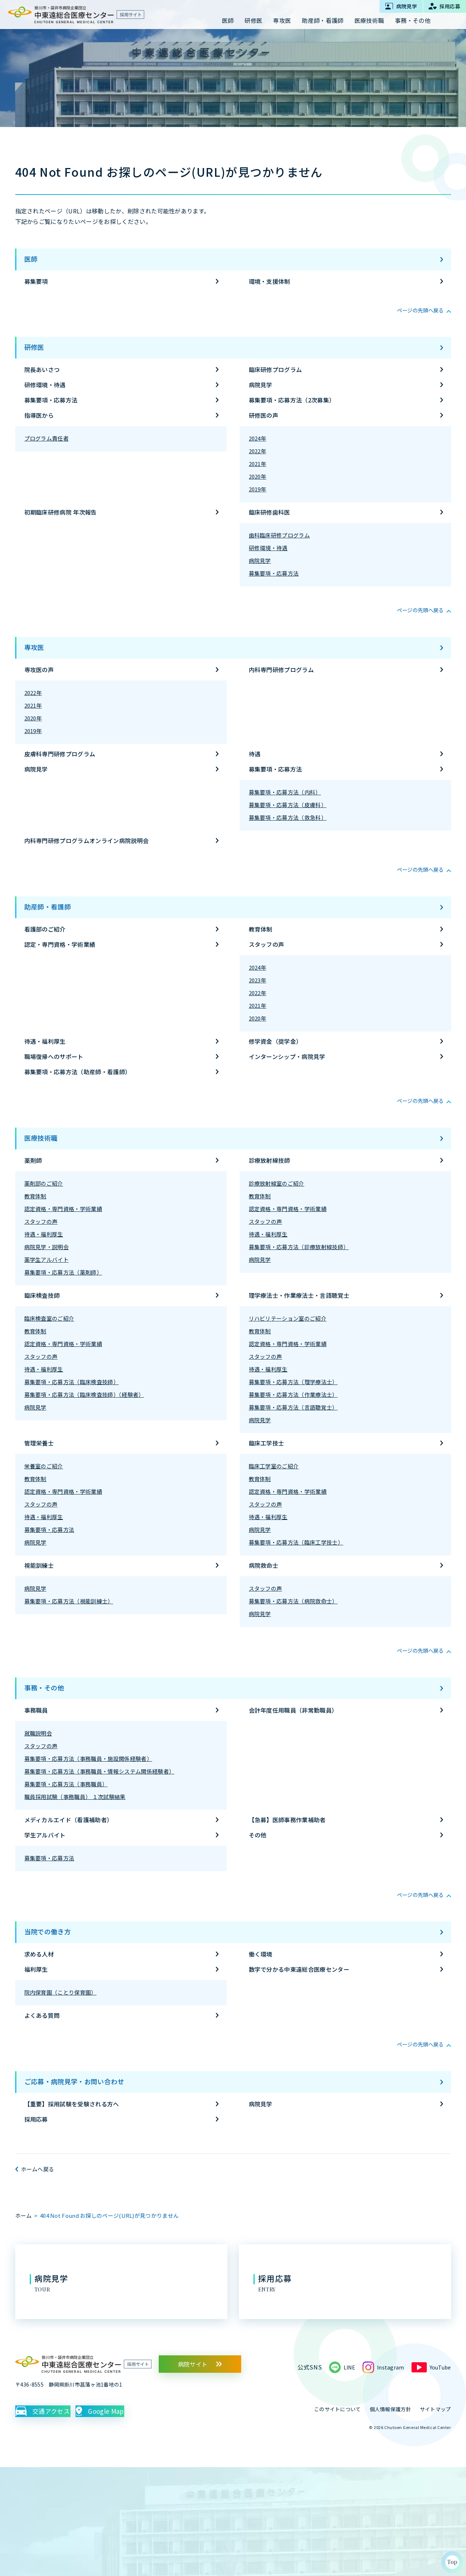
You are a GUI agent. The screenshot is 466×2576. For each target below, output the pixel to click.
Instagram (386, 2367)
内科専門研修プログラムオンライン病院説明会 (86, 840)
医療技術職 (41, 1137)
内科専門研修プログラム (281, 669)
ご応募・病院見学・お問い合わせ (74, 2081)
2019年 (258, 489)
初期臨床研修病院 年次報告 (60, 512)
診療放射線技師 (269, 1160)
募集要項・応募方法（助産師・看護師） (77, 1071)
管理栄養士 (39, 1443)
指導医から (39, 415)
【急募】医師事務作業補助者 (287, 1819)
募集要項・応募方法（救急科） (288, 817)
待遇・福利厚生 (45, 1041)
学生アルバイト (45, 1835)
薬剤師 (33, 1160)
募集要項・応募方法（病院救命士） (293, 1601)
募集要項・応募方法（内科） (285, 792)
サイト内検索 (446, 21)
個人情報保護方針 (390, 2409)
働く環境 (260, 1954)
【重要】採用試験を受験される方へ (71, 2103)
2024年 (258, 438)
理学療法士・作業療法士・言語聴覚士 (299, 1295)
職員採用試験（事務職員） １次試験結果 (75, 1796)
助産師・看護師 (47, 906)
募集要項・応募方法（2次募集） (292, 400)
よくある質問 (42, 2015)
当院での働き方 (47, 1931)
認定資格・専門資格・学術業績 (63, 1209)
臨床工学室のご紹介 (274, 1466)
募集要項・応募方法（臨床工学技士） (296, 1542)
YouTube (438, 2367)
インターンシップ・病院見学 (287, 1056)
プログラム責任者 (46, 438)
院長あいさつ (42, 369)
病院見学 (260, 384)
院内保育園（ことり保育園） (60, 1992)
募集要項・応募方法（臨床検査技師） (71, 1382)
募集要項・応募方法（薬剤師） (63, 1272)
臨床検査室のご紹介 (49, 1318)
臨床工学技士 (266, 1443)
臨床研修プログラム (275, 369)
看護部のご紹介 (45, 929)
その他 (258, 1835)
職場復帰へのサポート (54, 1056)
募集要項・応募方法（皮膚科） (288, 805)
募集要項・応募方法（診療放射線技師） (299, 1247)
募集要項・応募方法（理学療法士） (293, 1382)
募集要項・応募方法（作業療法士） (293, 1394)
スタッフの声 (266, 944)
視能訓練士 (39, 1565)
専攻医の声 (39, 669)
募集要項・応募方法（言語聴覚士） (293, 1407)
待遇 (255, 753)
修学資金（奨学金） (275, 1041)
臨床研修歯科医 (269, 512)
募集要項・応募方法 (51, 400)
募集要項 (36, 281)
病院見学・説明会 (46, 1247)
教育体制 (260, 929)
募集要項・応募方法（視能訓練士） (68, 1601)
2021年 (258, 463)
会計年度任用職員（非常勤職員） (293, 1710)
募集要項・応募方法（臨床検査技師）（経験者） (84, 1394)
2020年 (258, 476)
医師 (31, 258)
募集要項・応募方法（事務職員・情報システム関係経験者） (99, 1771)
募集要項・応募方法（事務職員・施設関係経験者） (88, 1758)
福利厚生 (36, 1969)
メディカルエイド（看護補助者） (68, 1819)
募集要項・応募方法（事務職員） (66, 1784)
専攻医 (34, 647)
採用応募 (36, 2119)
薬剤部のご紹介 (43, 1183)
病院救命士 (264, 1565)
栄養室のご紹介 (43, 1466)
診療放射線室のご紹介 (276, 1183)
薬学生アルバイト (46, 1259)
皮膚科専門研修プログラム (60, 753)
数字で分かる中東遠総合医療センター (299, 1969)
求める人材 (39, 1954)
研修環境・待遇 (45, 384)
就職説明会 (38, 1733)
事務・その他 (44, 1687)
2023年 (258, 980)
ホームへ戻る (37, 2169)
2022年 (258, 451)
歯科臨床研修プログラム (279, 535)
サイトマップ (435, 2409)
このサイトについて (337, 2409)
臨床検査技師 (42, 1295)
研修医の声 (264, 415)
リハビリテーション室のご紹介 (288, 1318)
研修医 (34, 347)
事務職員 (36, 1710)
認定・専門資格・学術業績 (60, 944)
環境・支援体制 (269, 281)
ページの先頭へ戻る (417, 310)
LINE (343, 2367)
